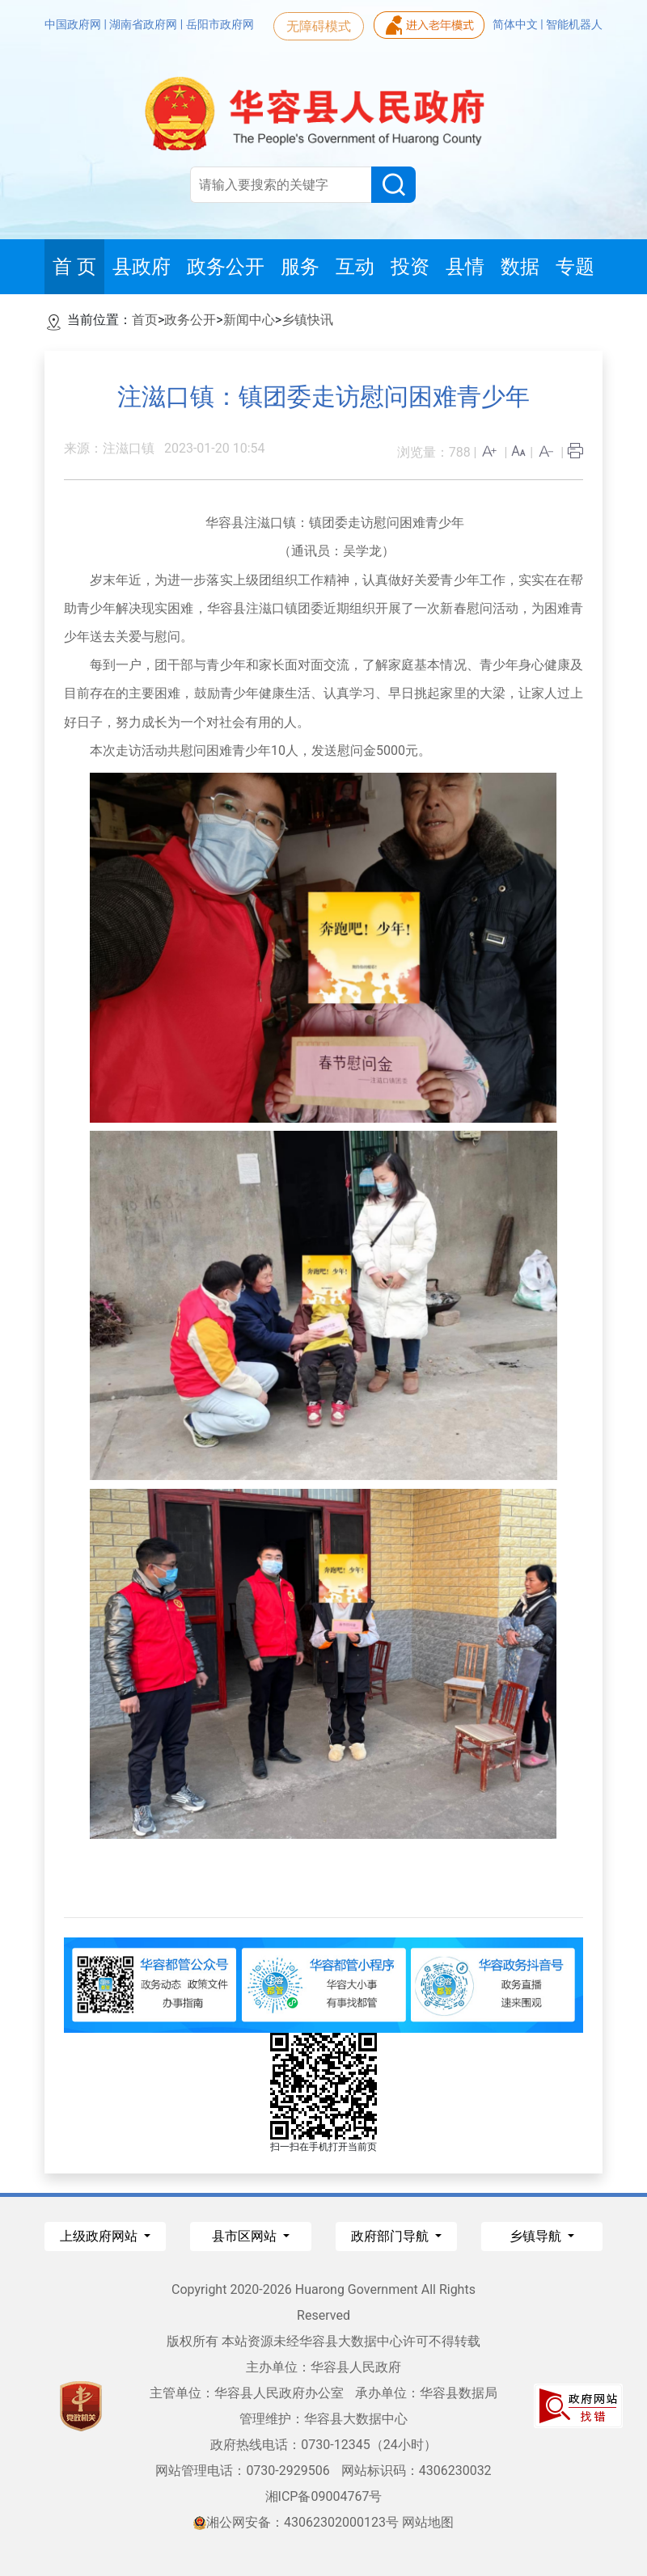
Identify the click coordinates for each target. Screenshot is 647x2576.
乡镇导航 (537, 2236)
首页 (145, 319)
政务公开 (190, 319)
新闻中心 (249, 319)
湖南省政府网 (144, 24)
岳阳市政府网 (220, 24)
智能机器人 (574, 24)
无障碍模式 (318, 26)
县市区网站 (246, 2236)
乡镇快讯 (307, 319)
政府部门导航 (391, 2236)
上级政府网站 (100, 2236)
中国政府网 (74, 24)
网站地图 (428, 2522)
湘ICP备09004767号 (324, 2496)
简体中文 (516, 24)
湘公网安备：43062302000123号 (296, 2522)
